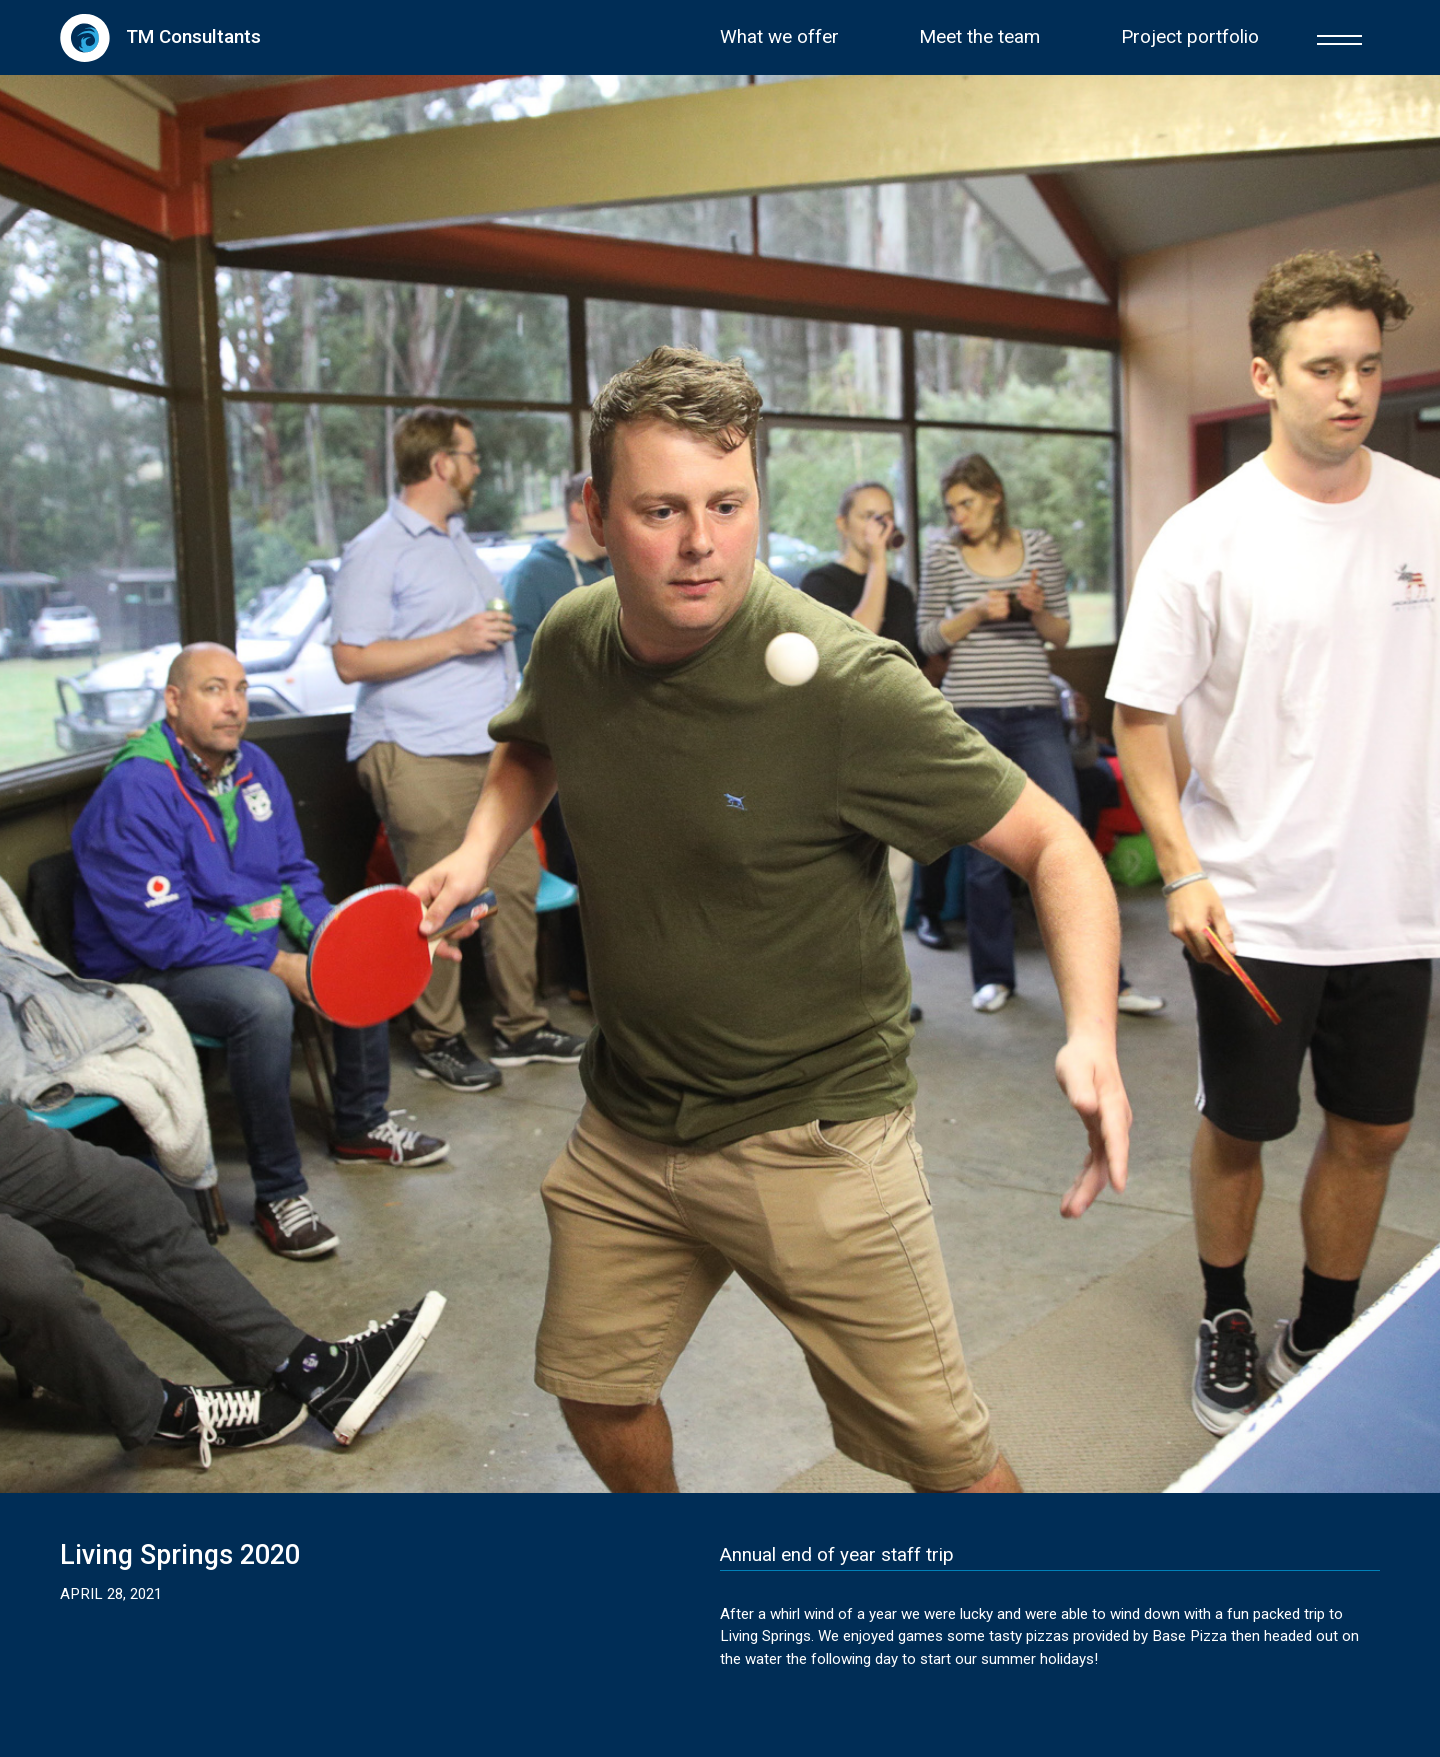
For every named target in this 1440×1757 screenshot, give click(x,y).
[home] (160, 37)
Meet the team (979, 37)
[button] (1339, 37)
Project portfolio (1190, 37)
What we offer (779, 37)
